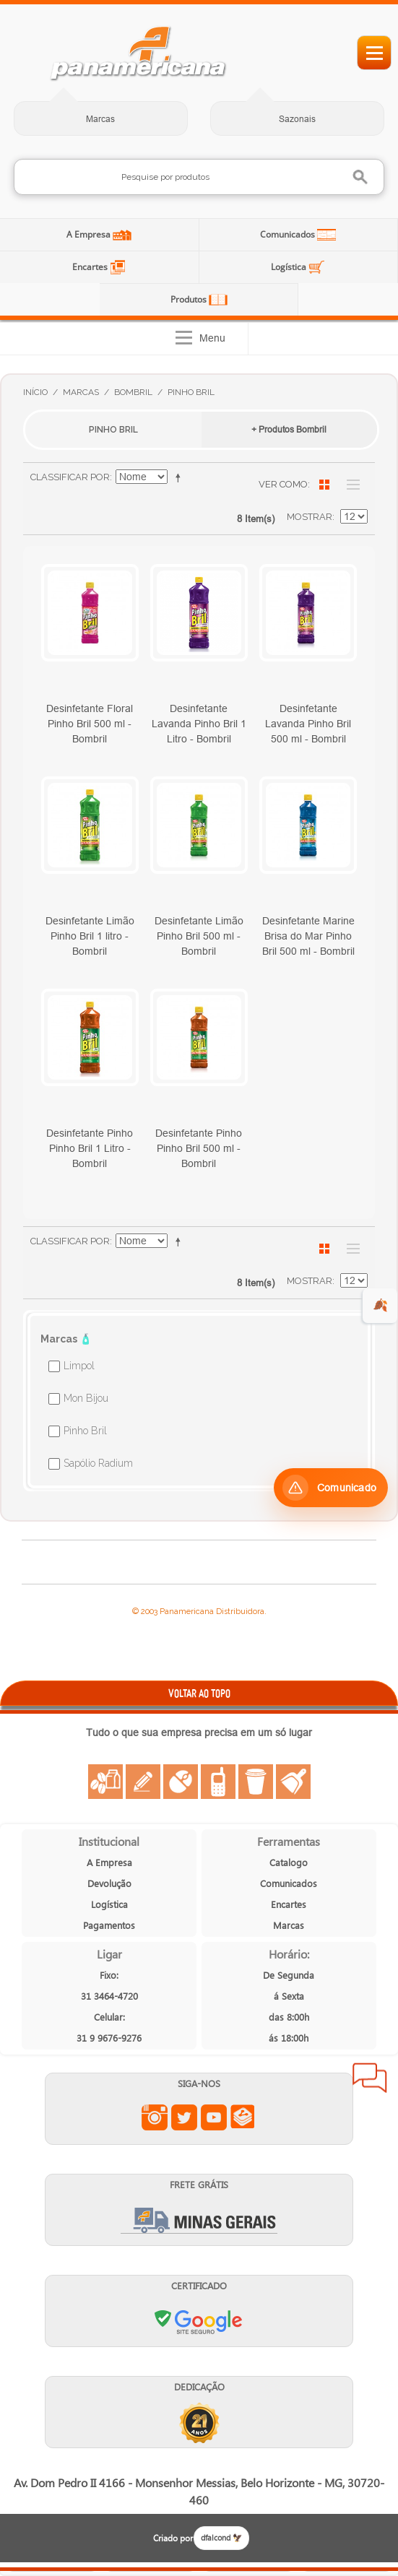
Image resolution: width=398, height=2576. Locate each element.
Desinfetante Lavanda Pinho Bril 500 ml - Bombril (308, 724)
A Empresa (89, 234)
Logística (289, 267)
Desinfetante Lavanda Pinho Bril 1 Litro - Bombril (199, 724)
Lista (349, 484)
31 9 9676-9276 (109, 2037)
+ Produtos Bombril (288, 429)
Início (35, 392)
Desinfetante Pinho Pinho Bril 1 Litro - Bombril (89, 1148)
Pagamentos (109, 1925)
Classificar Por (70, 477)
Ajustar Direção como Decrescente (180, 477)
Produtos (189, 299)
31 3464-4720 (109, 1995)
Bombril (133, 392)
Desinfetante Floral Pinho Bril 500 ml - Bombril (89, 724)
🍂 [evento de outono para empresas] (380, 1305)
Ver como (283, 484)
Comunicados (288, 234)
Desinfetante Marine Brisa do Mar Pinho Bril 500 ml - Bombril (308, 936)
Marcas (100, 118)
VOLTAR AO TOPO (199, 1693)
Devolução (109, 1883)
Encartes (91, 267)
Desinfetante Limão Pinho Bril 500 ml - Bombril (199, 936)
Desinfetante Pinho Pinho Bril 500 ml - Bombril (198, 1148)
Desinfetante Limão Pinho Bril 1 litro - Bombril (90, 936)
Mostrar (309, 516)
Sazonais (297, 118)
